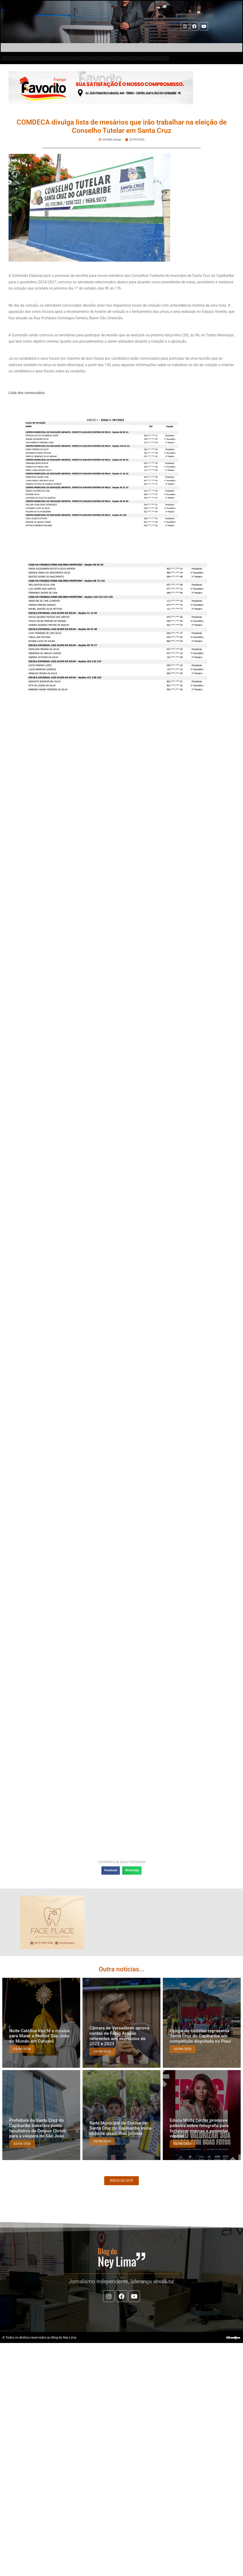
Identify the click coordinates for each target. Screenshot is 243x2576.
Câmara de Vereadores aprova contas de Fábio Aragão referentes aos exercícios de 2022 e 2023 (119, 2035)
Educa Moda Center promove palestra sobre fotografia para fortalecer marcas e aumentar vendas (199, 2128)
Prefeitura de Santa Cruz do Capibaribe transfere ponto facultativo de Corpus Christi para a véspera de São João (37, 2128)
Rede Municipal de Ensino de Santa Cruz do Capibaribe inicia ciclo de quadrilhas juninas (120, 2128)
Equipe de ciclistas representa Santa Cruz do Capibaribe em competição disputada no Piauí (200, 2036)
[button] (110, 1870)
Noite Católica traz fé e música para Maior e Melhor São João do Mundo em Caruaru (39, 2036)
